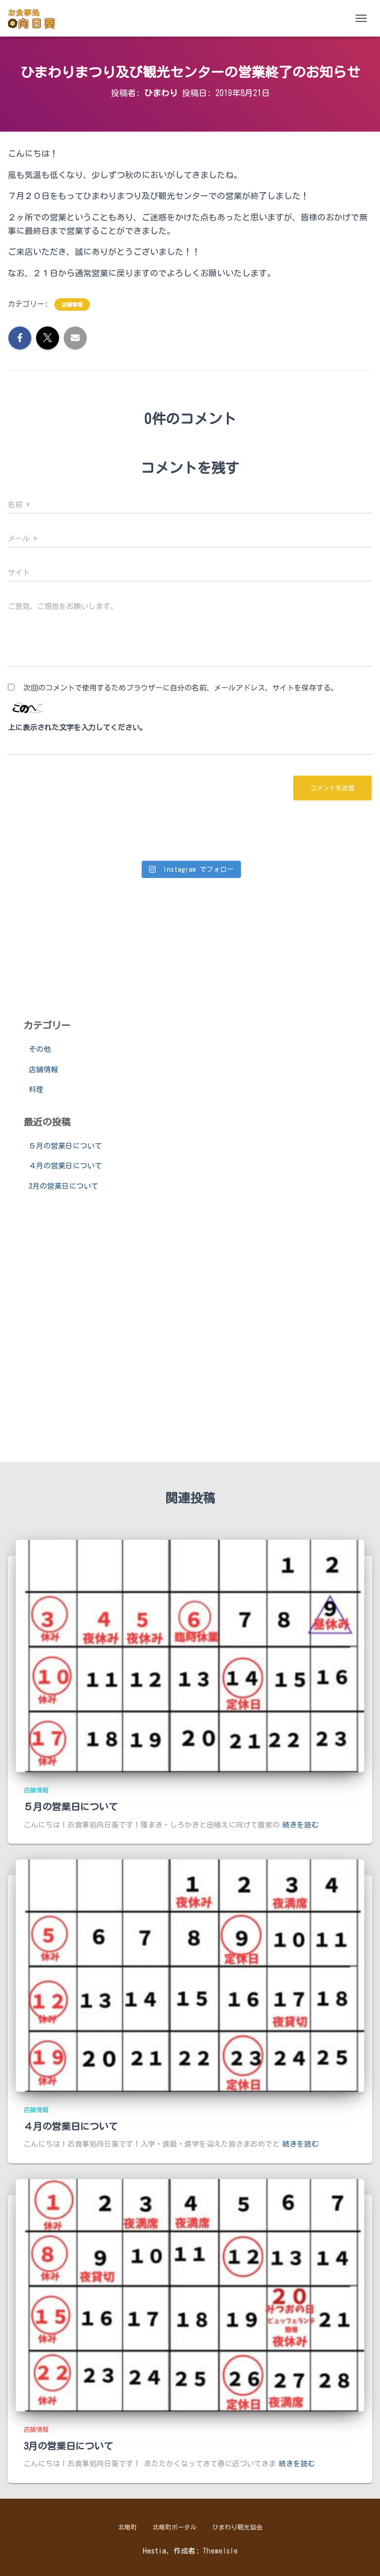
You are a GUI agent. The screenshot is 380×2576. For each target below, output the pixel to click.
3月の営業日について (63, 1186)
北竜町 (127, 2527)
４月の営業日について (65, 1165)
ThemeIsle (220, 2551)
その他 (40, 1049)
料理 (36, 1089)
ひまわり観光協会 (237, 2527)
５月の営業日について (65, 1146)
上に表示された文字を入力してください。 (77, 727)
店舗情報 (72, 304)
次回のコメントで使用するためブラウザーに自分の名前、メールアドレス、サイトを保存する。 (181, 688)
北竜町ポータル (175, 2527)
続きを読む (300, 1825)
